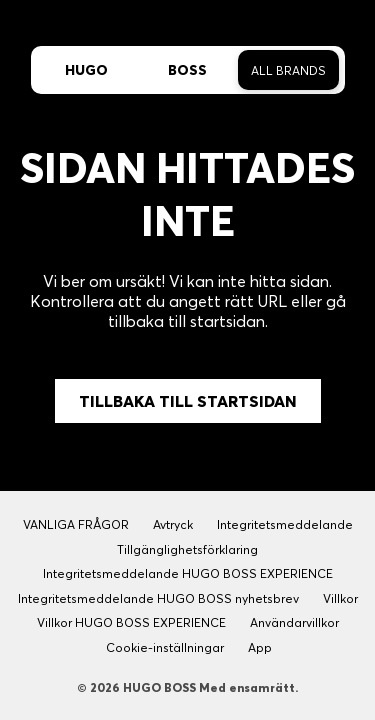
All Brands (288, 70)
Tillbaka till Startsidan (188, 401)
